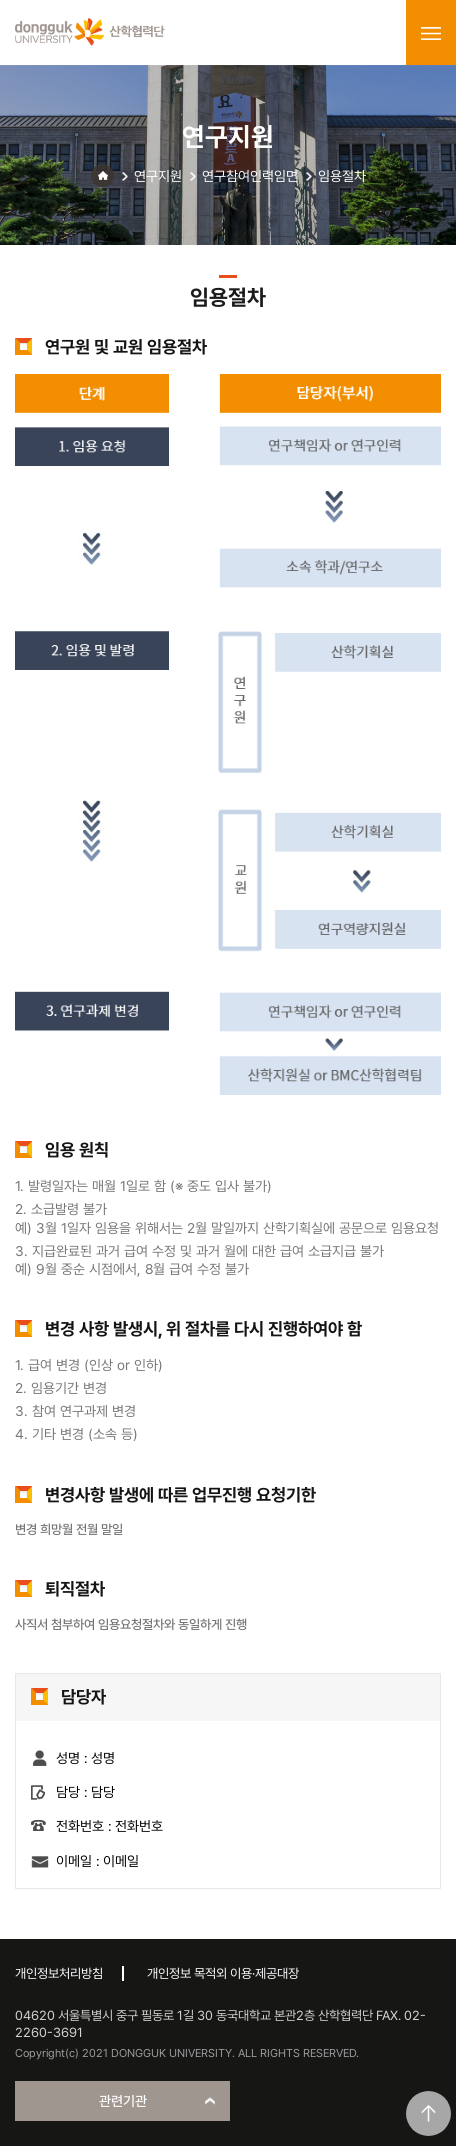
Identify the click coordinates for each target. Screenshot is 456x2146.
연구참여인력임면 (250, 176)
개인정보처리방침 (59, 1973)
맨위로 (428, 2113)
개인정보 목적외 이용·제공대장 (223, 1973)
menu (431, 33)
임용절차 (342, 176)
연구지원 (158, 176)
